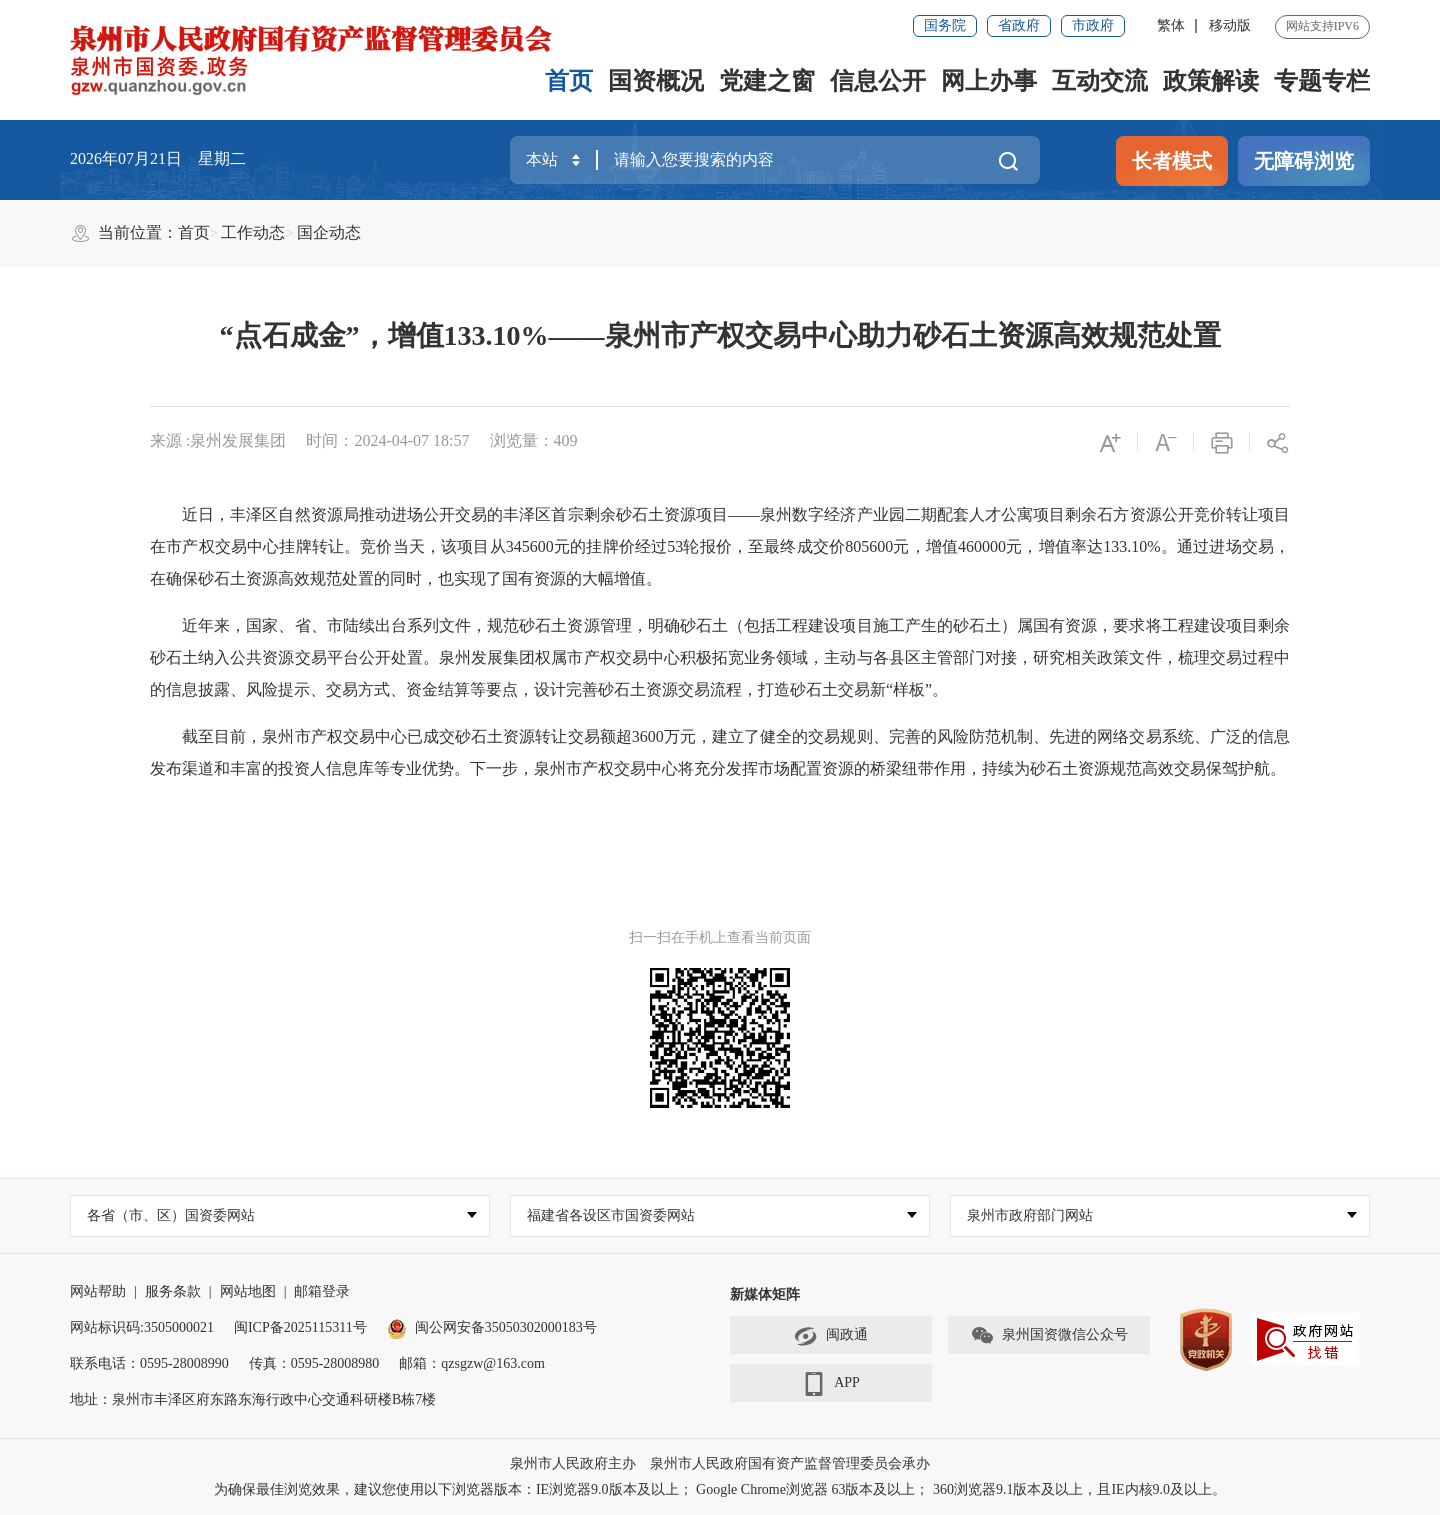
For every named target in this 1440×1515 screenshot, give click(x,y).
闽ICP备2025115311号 (300, 1327)
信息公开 (878, 81)
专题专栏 (1322, 81)
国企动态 (329, 232)
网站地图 (248, 1291)
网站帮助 (98, 1291)
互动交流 (1100, 81)
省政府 (1019, 25)
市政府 (1093, 25)
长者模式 (1172, 161)
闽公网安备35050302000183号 (492, 1327)
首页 (569, 81)
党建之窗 (767, 81)
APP (831, 1384)
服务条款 (173, 1291)
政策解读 (1211, 81)
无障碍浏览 (1304, 161)
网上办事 (989, 81)
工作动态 (253, 232)
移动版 (1230, 25)
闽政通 (831, 1336)
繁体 (1171, 25)
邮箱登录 (322, 1291)
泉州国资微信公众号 (1049, 1336)
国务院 (945, 25)
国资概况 (656, 81)
